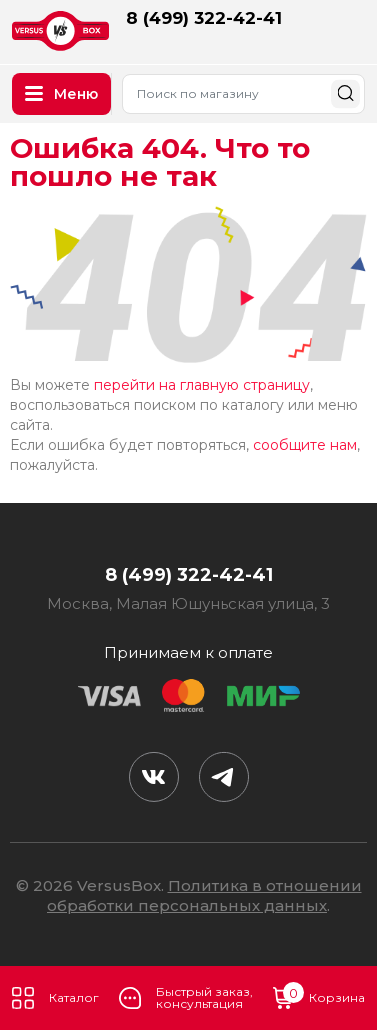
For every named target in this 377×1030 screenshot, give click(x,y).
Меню (61, 94)
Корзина (319, 998)
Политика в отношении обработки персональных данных (204, 895)
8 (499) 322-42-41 (204, 18)
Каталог (55, 998)
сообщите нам (305, 445)
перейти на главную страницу (202, 385)
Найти (345, 93)
